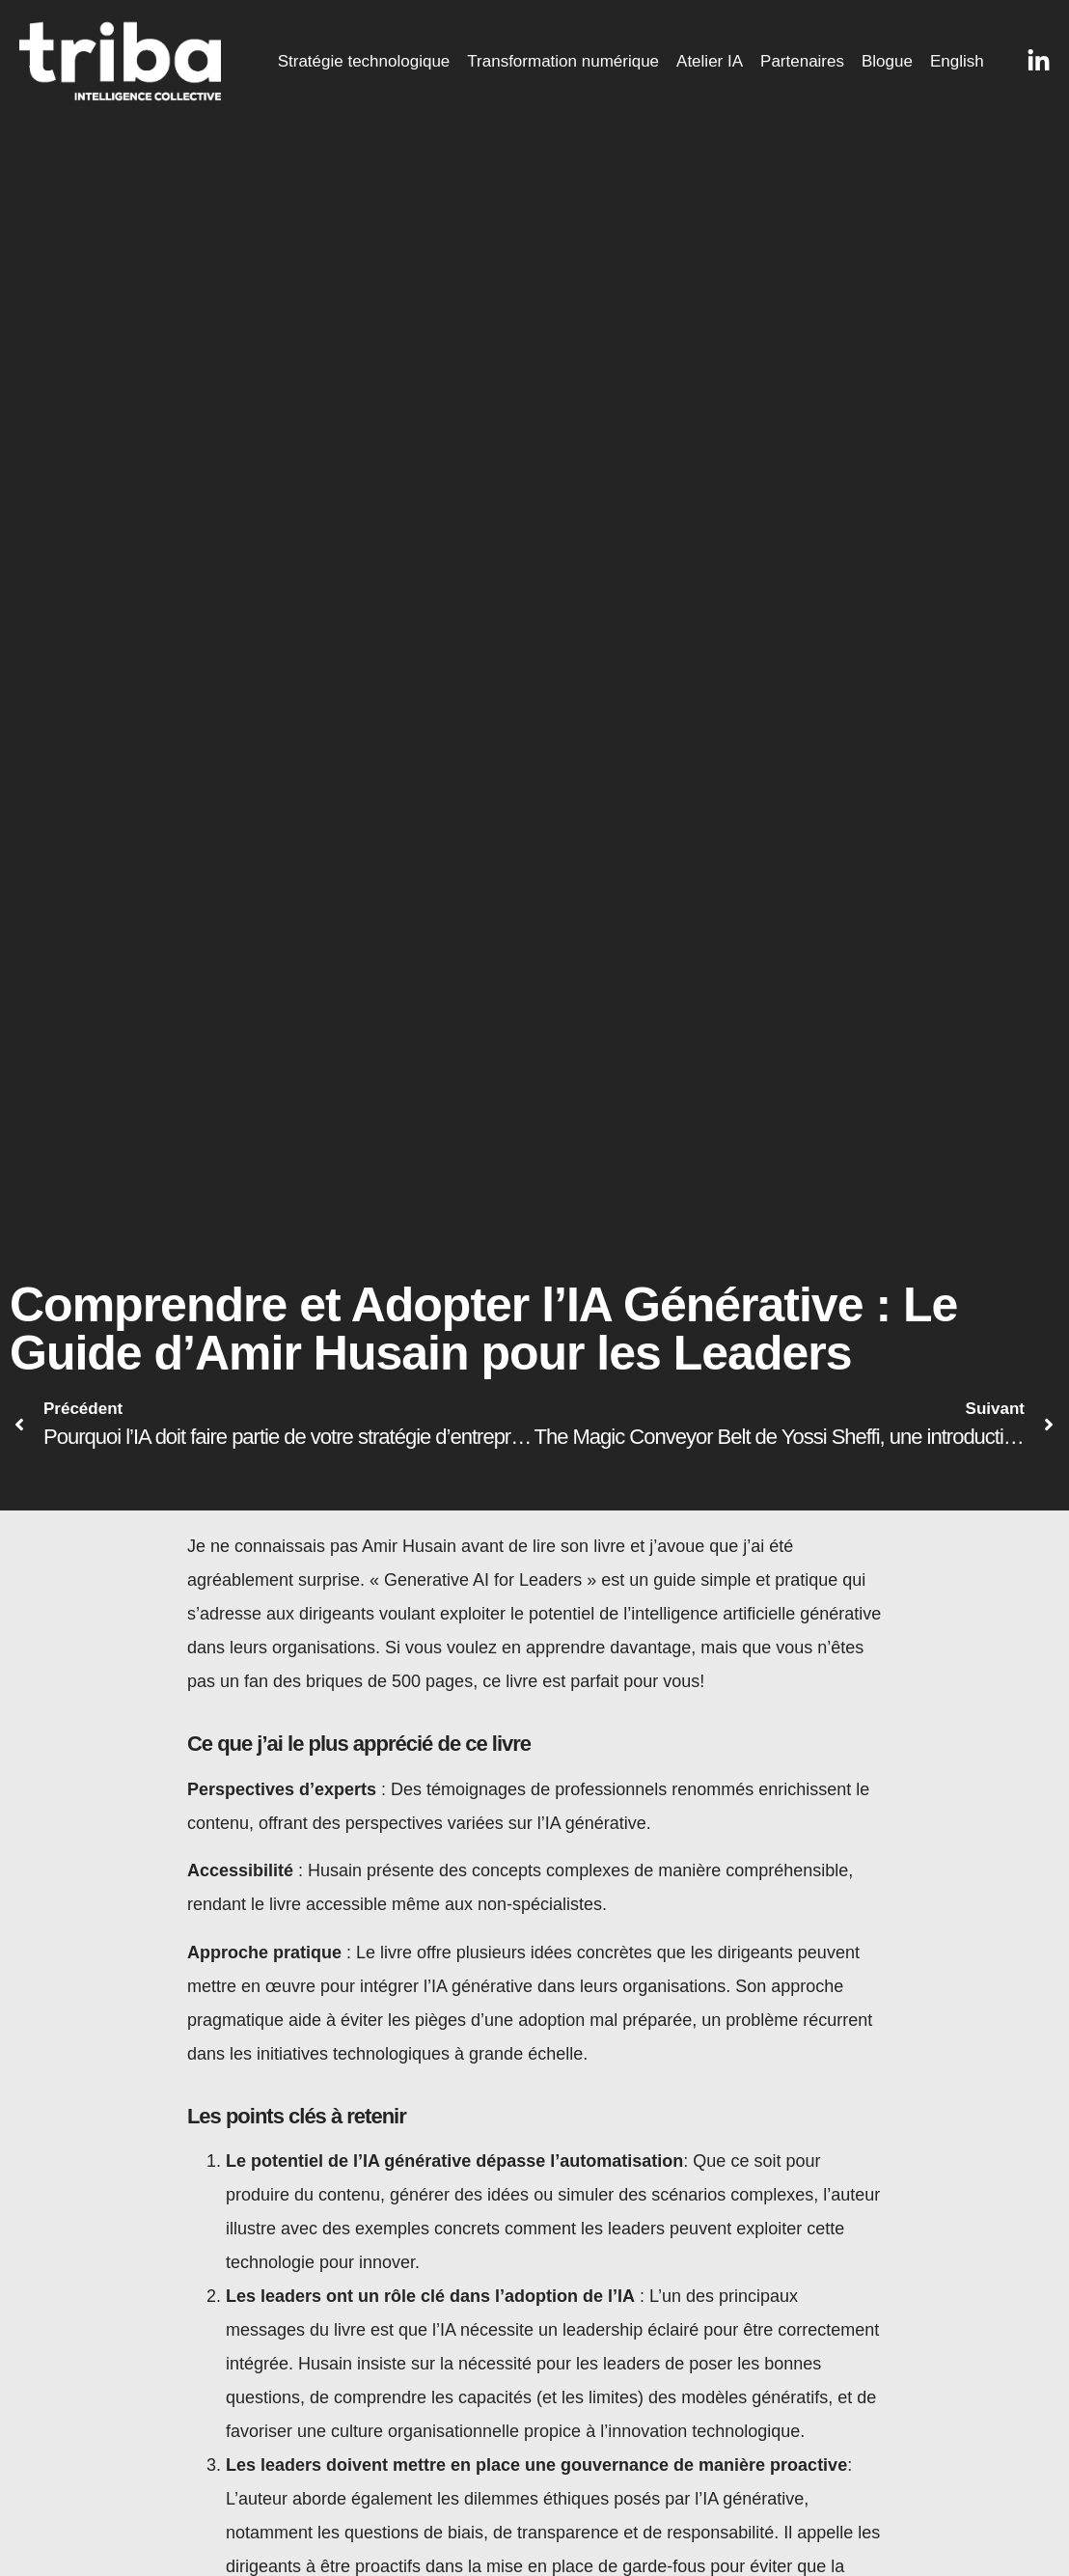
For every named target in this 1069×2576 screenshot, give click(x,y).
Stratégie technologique (364, 61)
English (957, 61)
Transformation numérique (563, 61)
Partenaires (802, 61)
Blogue (887, 61)
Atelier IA (709, 61)
